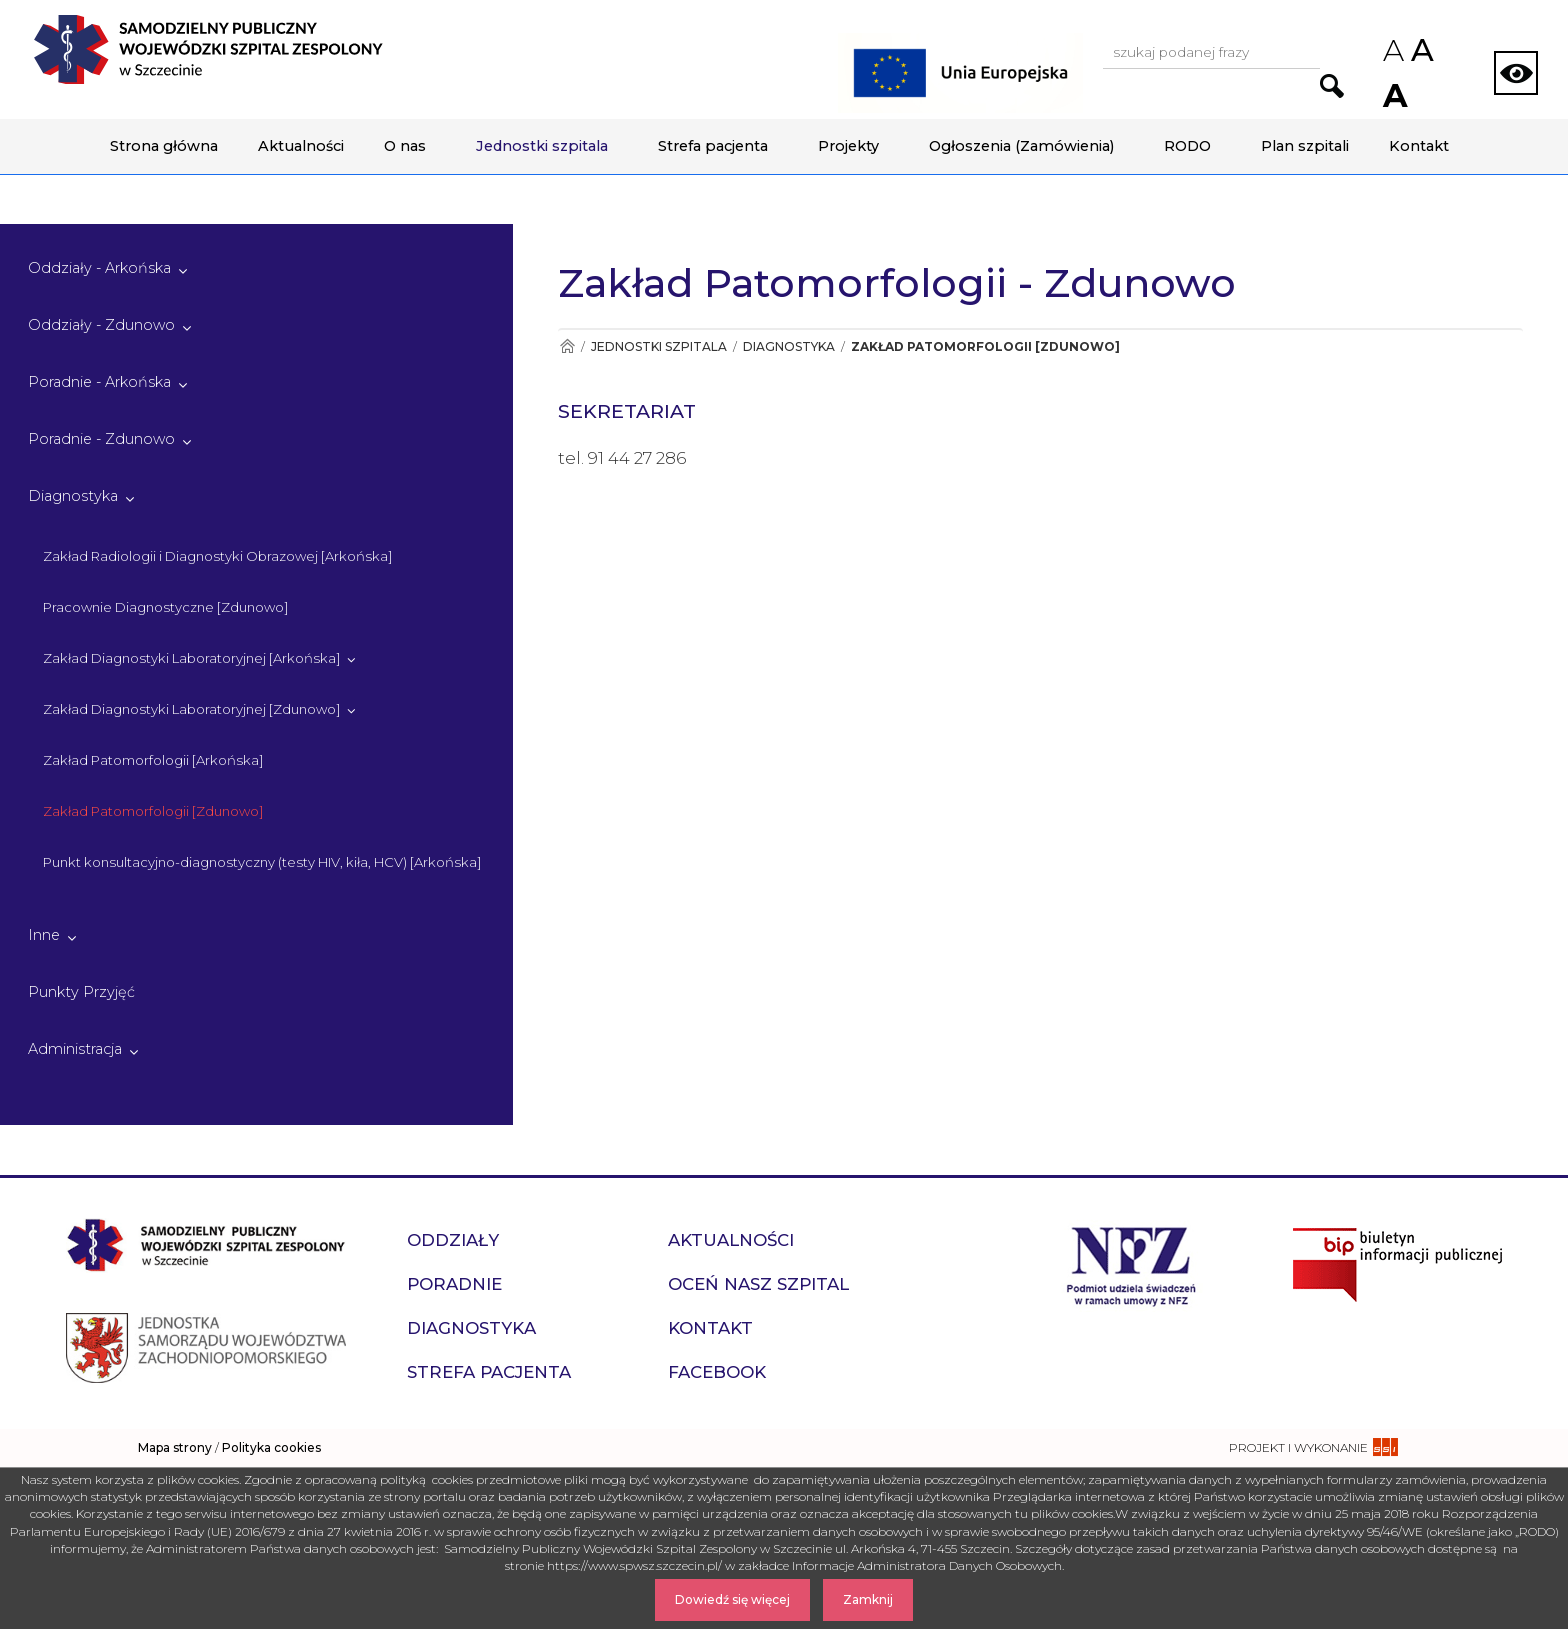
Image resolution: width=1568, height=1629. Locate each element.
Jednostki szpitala (542, 146)
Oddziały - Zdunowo (101, 325)
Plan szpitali (1305, 146)
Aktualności (301, 146)
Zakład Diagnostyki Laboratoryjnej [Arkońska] (191, 658)
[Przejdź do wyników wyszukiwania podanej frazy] (1332, 86)
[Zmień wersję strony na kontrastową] (1516, 73)
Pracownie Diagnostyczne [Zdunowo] (165, 607)
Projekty (848, 146)
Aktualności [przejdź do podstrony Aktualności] (731, 1240)
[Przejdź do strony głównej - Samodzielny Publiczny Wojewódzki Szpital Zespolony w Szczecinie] (208, 49)
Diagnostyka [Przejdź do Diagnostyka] (789, 346)
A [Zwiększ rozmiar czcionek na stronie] (1393, 95)
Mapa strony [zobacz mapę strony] (175, 1447)
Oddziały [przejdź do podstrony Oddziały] (453, 1240)
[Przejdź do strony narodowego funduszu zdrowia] (1131, 1263)
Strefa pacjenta (713, 146)
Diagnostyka (73, 496)
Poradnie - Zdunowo (101, 439)
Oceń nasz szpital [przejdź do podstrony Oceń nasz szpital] (758, 1284)
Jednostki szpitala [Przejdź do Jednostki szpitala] (659, 346)
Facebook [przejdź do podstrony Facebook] (717, 1372)
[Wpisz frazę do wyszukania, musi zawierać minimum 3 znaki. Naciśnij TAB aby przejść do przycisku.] (1211, 53)
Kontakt (1419, 146)
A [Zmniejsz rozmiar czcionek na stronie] (1392, 50)
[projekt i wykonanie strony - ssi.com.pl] (1313, 1447)
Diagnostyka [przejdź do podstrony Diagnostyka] (471, 1328)
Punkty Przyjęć (81, 992)
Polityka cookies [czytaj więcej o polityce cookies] (271, 1447)
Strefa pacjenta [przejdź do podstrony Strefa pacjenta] (489, 1372)
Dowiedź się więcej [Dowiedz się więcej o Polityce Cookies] (732, 1599)
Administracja (75, 1049)
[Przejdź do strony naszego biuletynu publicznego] (1397, 1263)
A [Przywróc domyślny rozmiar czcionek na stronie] (1421, 50)
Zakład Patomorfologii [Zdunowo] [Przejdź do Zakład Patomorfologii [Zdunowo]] (985, 346)
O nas (405, 146)
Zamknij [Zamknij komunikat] (868, 1599)
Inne (44, 935)
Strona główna (164, 146)
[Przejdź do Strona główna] (566, 346)
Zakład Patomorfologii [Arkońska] (153, 760)
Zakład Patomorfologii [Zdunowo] (153, 811)
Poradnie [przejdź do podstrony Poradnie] (454, 1284)
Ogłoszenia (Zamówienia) (1021, 146)
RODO (1187, 146)
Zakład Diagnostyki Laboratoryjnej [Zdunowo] (191, 709)
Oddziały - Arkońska (99, 268)
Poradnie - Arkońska (99, 382)
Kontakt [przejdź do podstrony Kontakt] (710, 1328)
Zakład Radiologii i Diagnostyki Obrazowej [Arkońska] (217, 556)
